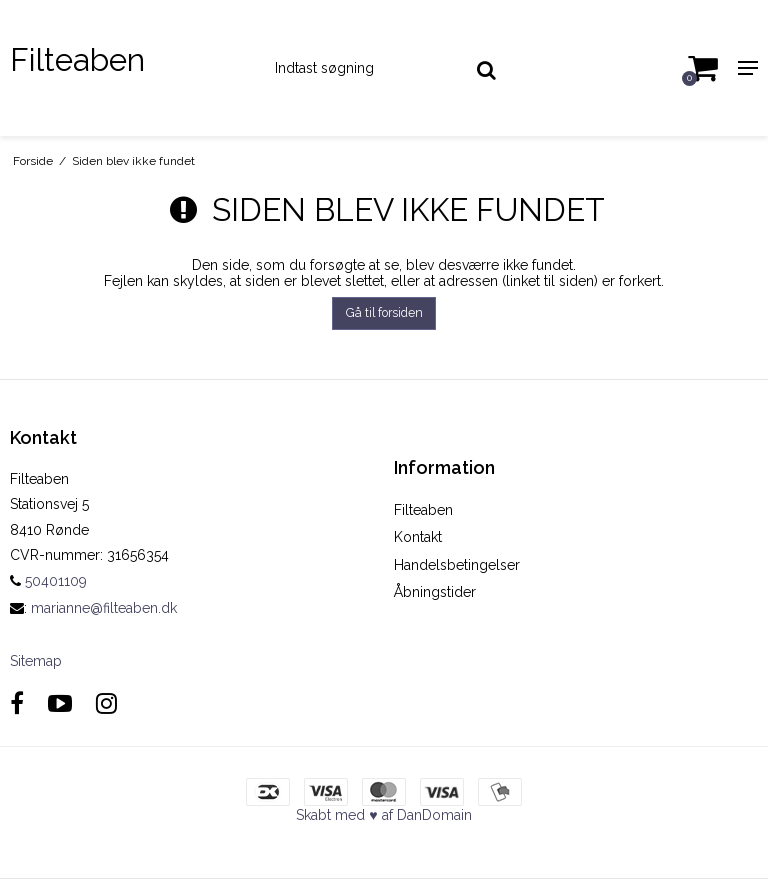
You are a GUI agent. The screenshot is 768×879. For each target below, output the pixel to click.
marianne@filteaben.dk (104, 608)
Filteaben (77, 59)
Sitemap (36, 661)
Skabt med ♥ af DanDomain (383, 815)
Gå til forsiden (384, 312)
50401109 (48, 581)
